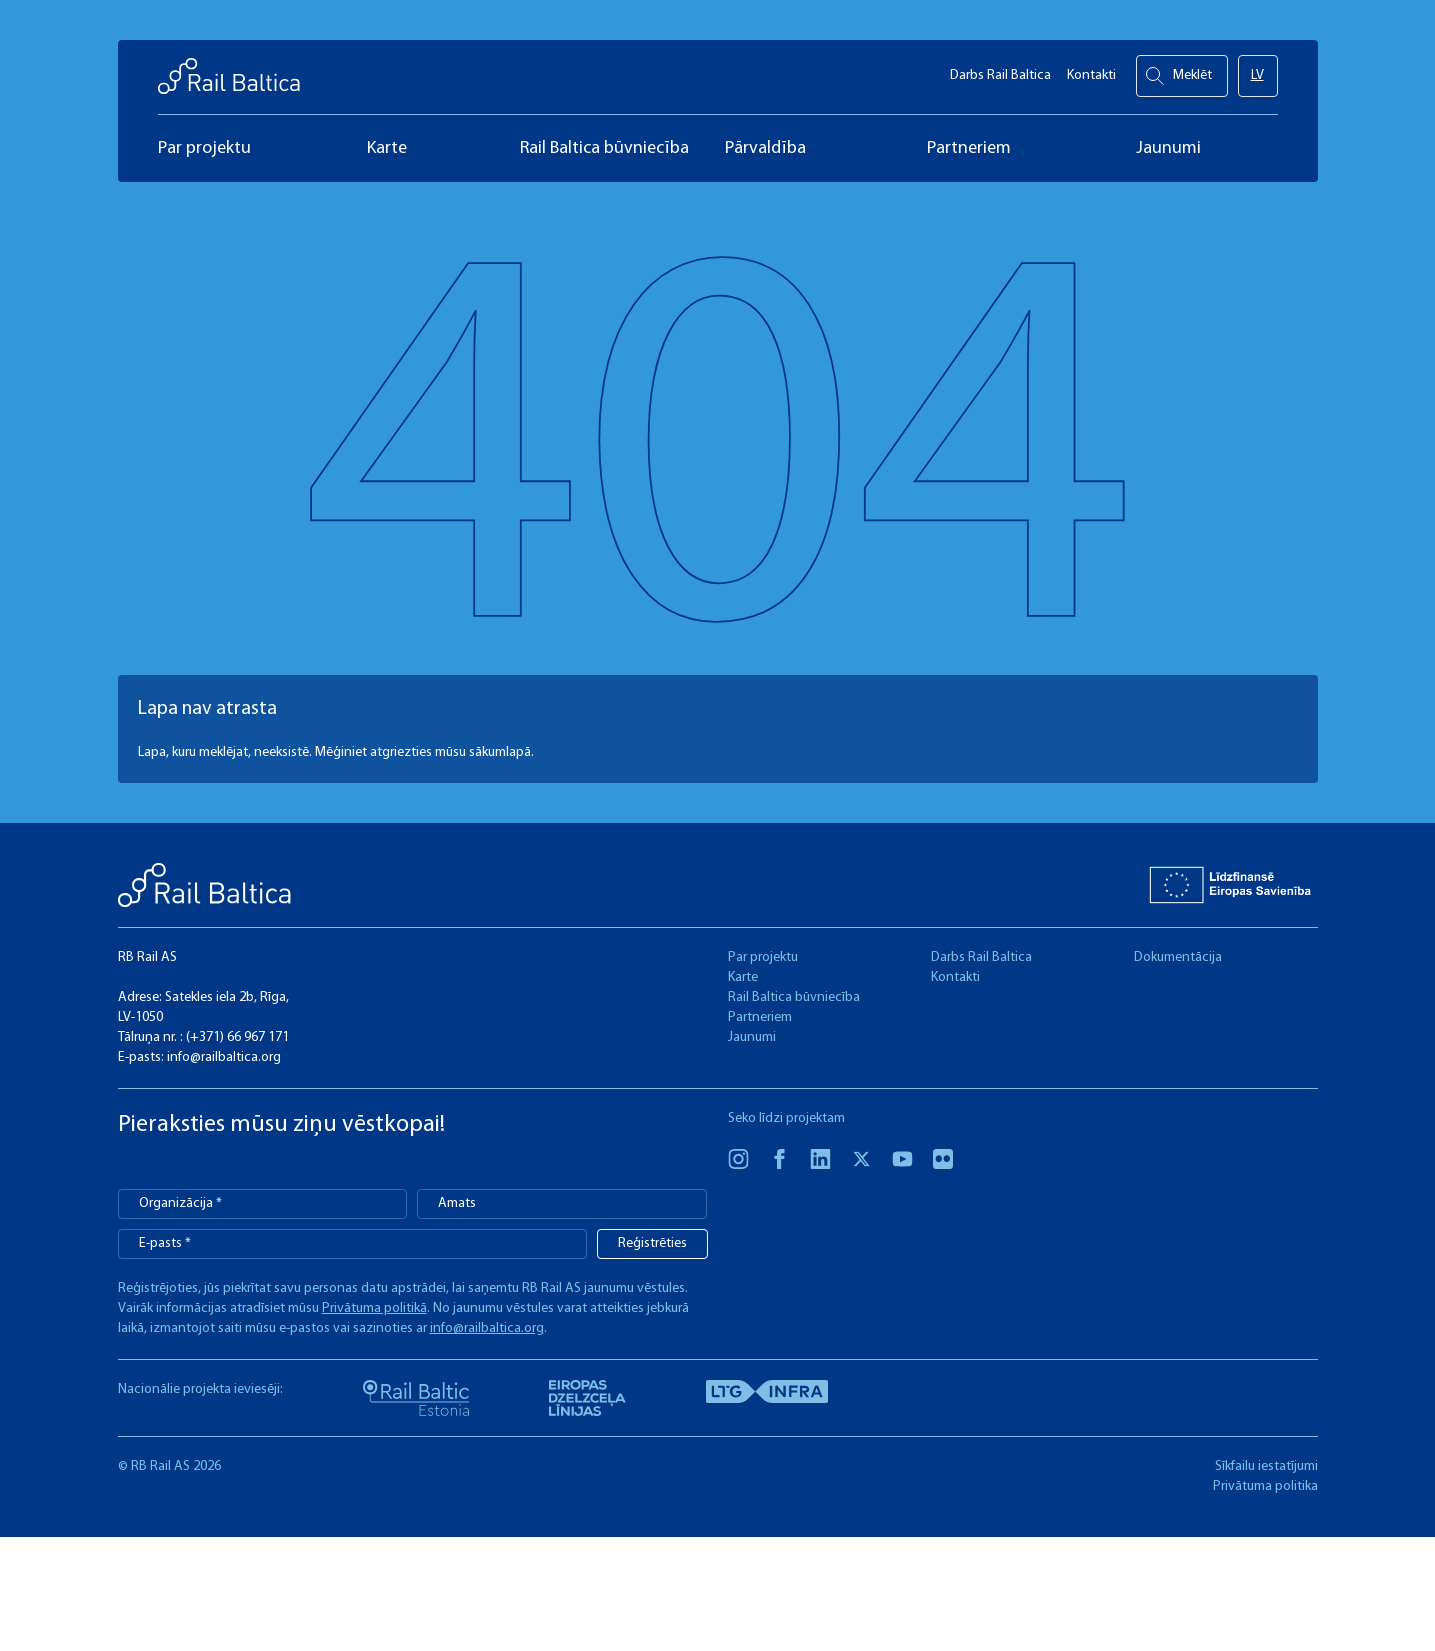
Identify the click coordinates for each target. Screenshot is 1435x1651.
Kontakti (1091, 70)
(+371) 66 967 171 (237, 1037)
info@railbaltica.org (224, 1057)
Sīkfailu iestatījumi (1266, 1466)
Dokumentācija (1178, 957)
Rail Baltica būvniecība (794, 997)
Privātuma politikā (374, 1308)
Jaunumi (752, 1037)
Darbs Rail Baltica (1000, 70)
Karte (743, 977)
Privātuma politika (1265, 1486)
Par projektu (763, 957)
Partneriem (760, 1017)
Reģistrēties (652, 1243)
